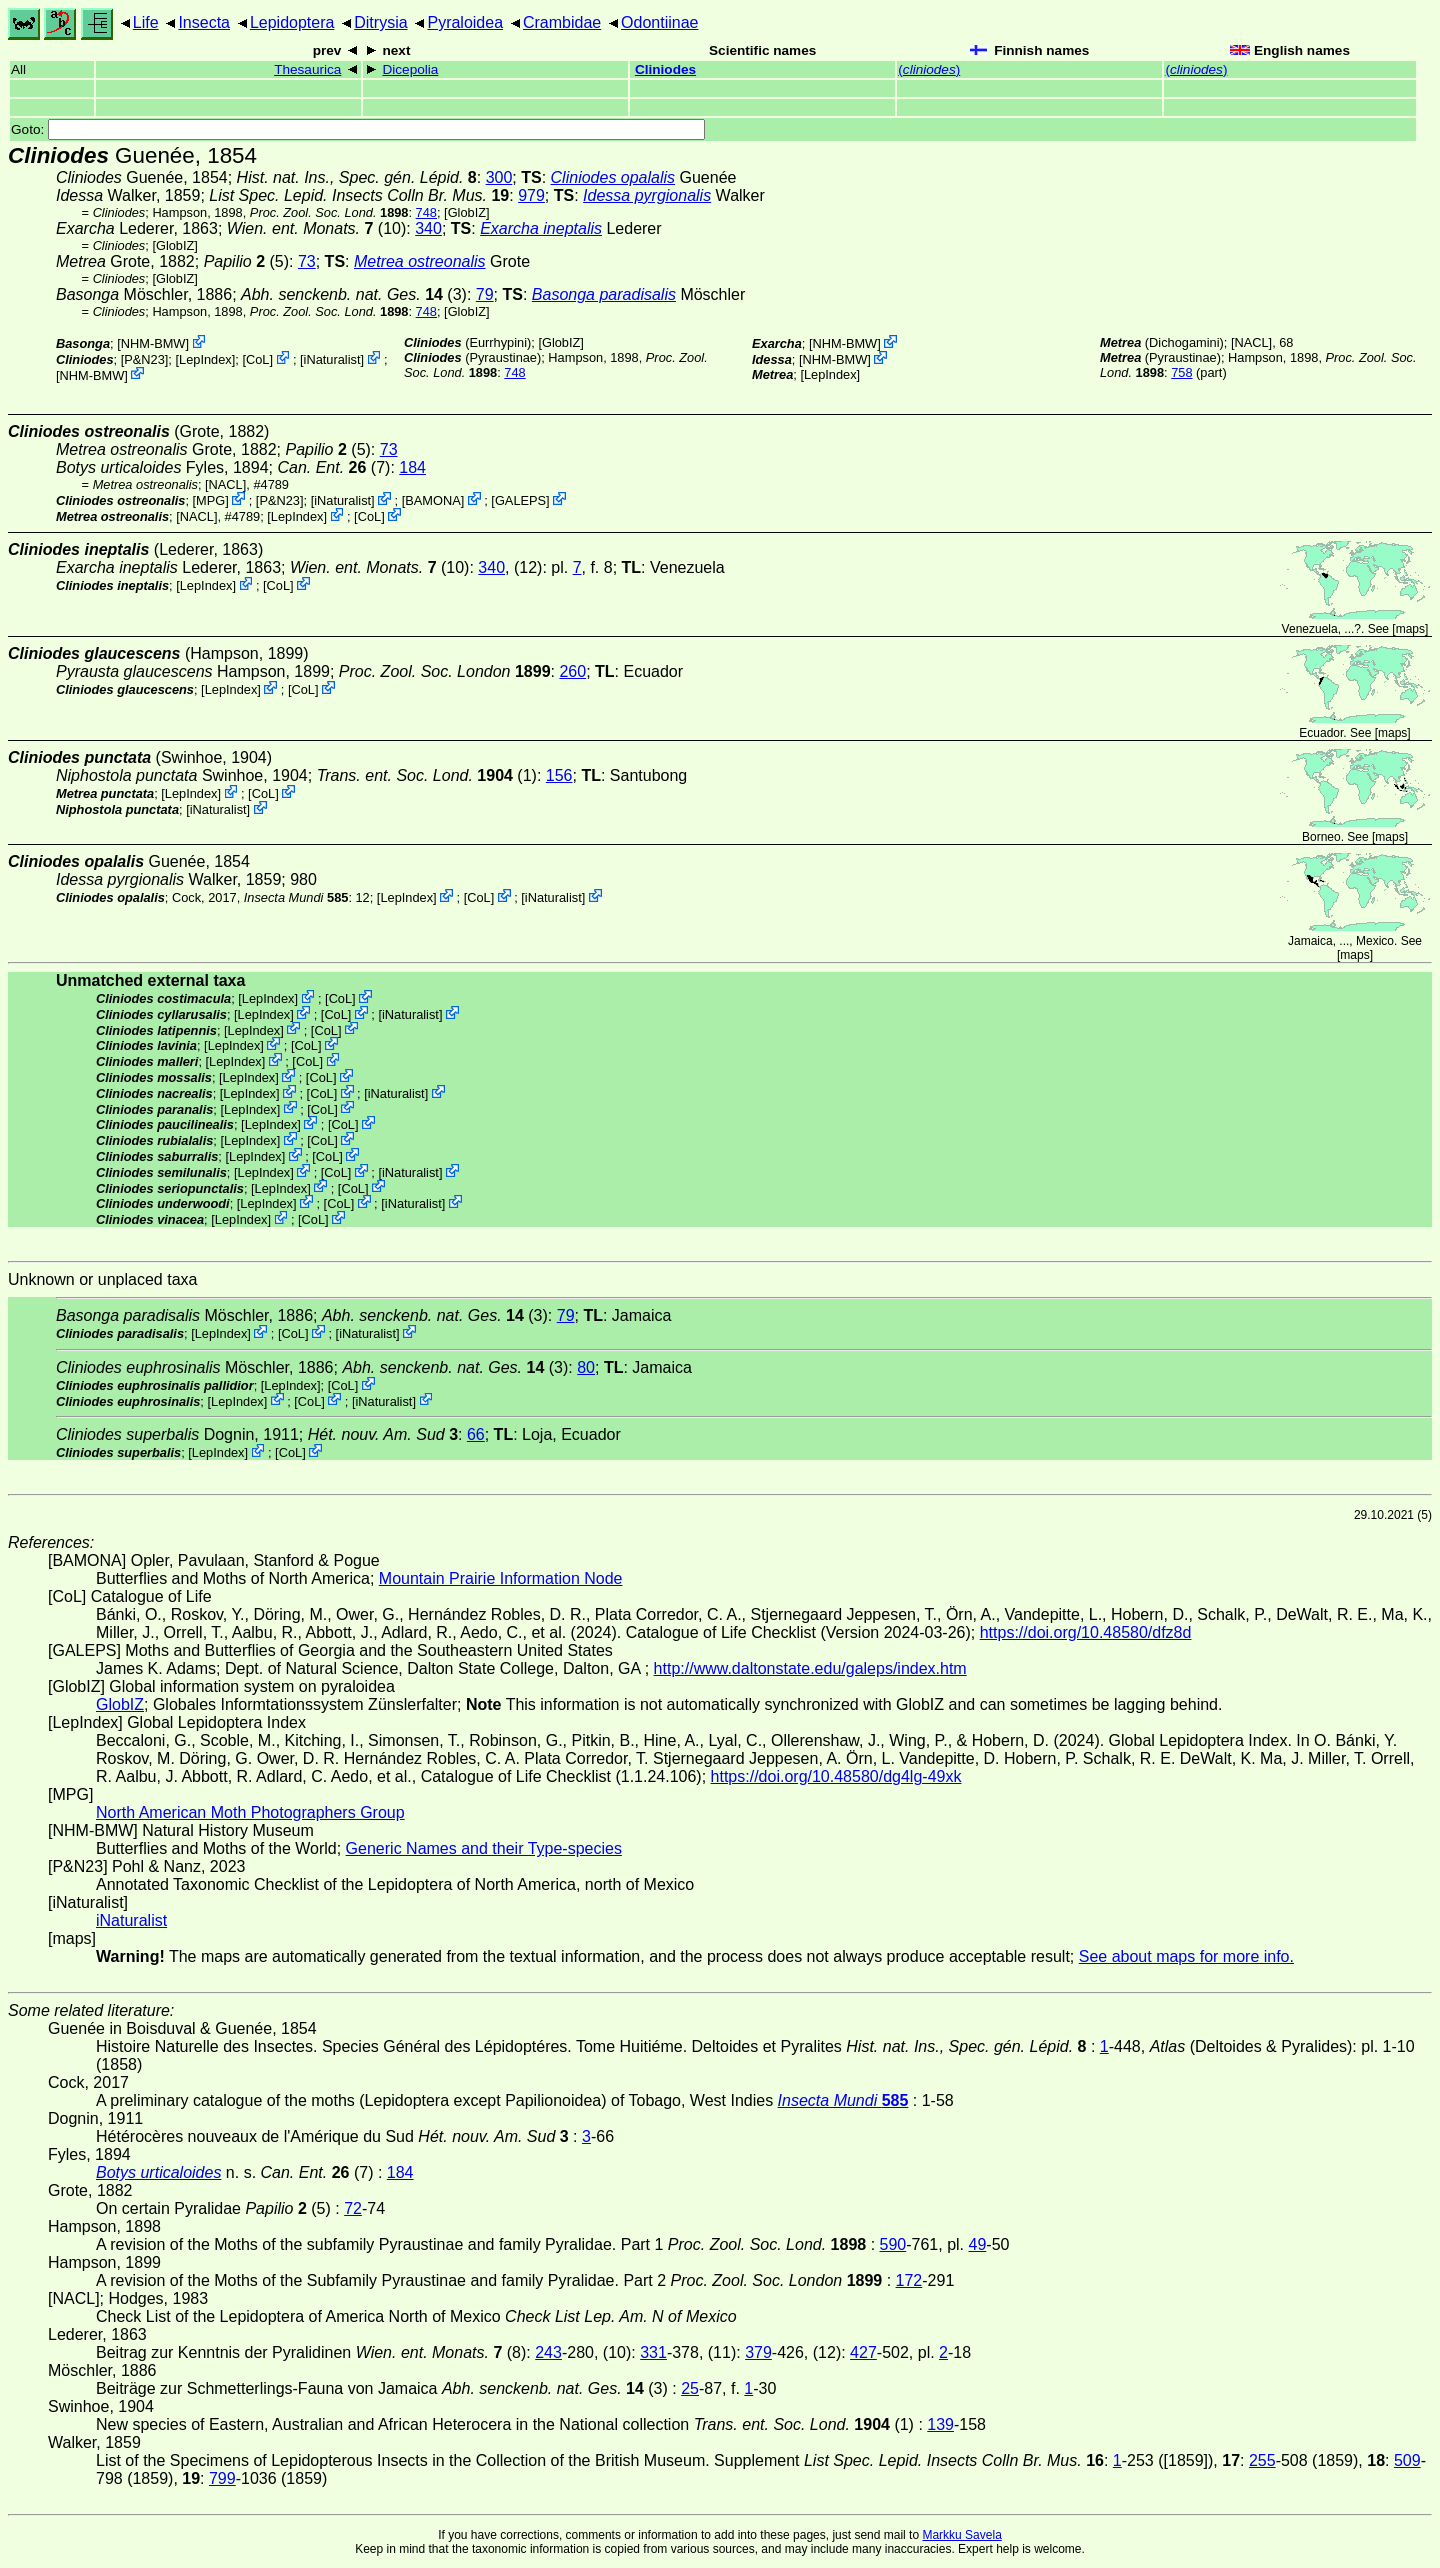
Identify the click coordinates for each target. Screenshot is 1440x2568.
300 (499, 177)
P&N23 (144, 359)
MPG (210, 500)
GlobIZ (467, 212)
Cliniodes (665, 69)
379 (758, 2352)
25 (690, 2388)
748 (426, 212)
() (929, 69)
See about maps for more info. (1186, 1956)
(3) (354, 294)
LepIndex (205, 359)
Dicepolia (410, 69)
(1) (427, 775)
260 (572, 671)
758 (1181, 372)
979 (531, 195)
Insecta (204, 22)
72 (353, 2208)
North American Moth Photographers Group (250, 1812)
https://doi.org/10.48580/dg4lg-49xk (836, 1776)
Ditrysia (380, 22)
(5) (246, 261)
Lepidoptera (292, 22)
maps (1410, 629)
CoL (257, 359)
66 (476, 1434)
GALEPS (520, 500)
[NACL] (1251, 342)
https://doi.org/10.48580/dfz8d (1086, 1632)
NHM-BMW (153, 343)
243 (548, 2352)
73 (307, 261)
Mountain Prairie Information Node (501, 1578)
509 (1407, 2460)
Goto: (358, 129)
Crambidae (562, 22)
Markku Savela (961, 2535)
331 (653, 2352)
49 (978, 2244)
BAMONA (432, 500)
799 (222, 2478)
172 (909, 2280)
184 (412, 467)
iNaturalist (332, 359)
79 (485, 294)
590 (893, 2244)
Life (146, 22)
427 (863, 2352)
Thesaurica (307, 69)
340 (428, 228)
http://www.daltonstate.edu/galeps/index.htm (810, 1668)
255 (1262, 2460)
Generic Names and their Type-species (484, 1848)
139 (940, 2424)
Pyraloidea (465, 22)
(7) (333, 467)
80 (586, 1367)
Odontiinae (659, 22)
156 (559, 775)
